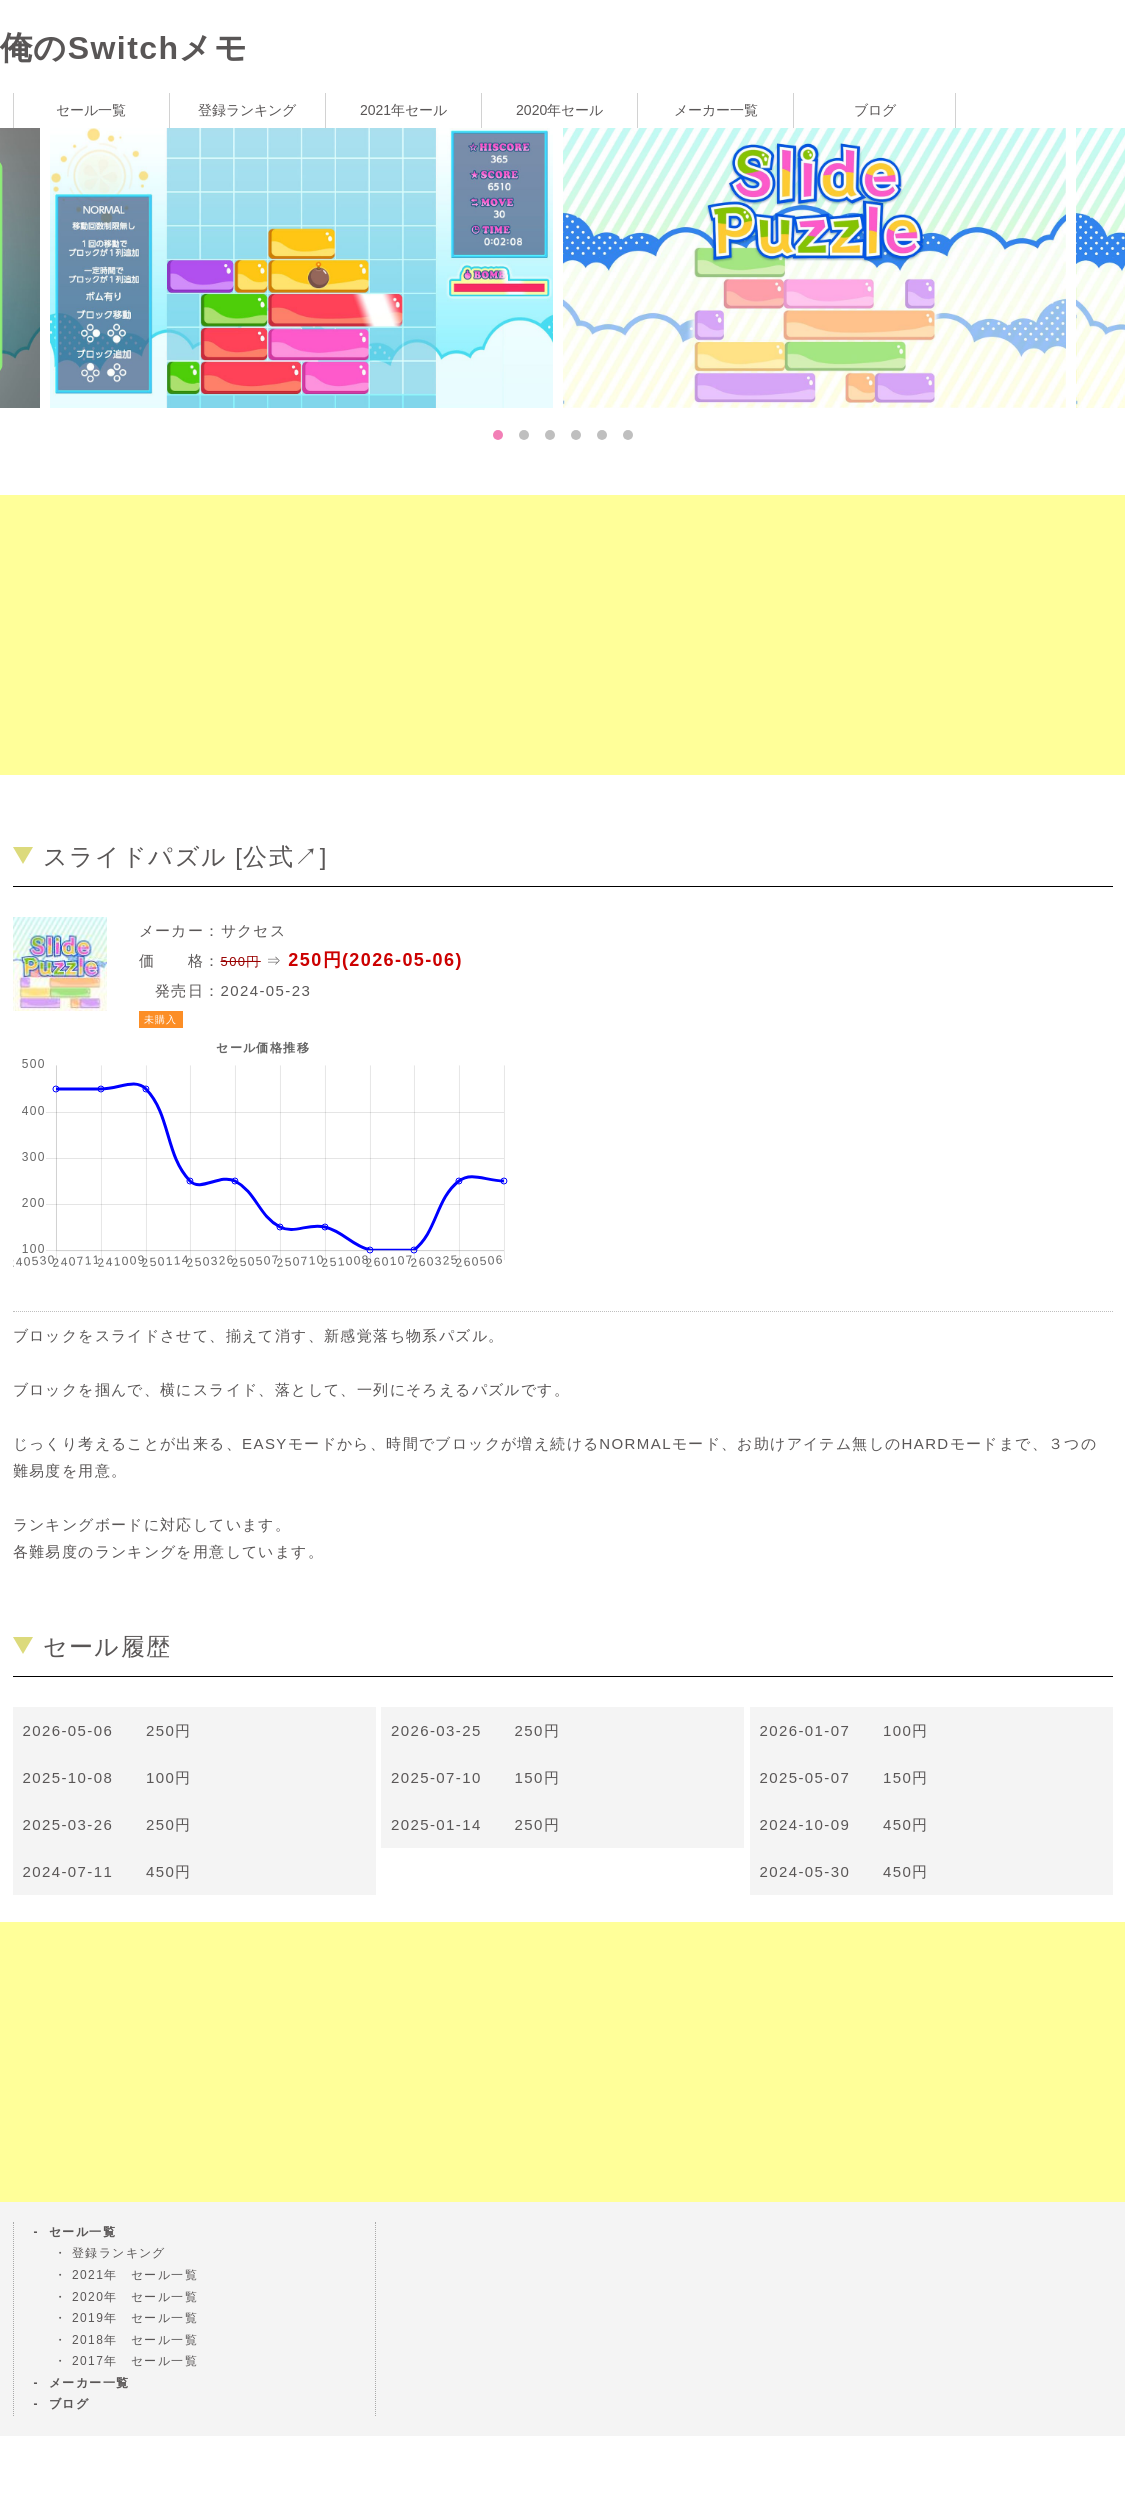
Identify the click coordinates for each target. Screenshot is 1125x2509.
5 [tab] (602, 435)
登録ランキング (247, 110)
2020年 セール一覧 (135, 2297)
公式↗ (281, 856)
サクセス (254, 930)
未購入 (161, 1019)
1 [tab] (498, 435)
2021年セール (403, 110)
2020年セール (559, 110)
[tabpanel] (819, 266)
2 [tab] (524, 435)
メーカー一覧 (716, 110)
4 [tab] (576, 435)
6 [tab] (628, 435)
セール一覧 (91, 110)
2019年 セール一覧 (135, 2318)
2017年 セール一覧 (135, 2361)
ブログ (875, 110)
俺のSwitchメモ (124, 48)
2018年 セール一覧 (135, 2340)
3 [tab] (550, 435)
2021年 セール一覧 (135, 2275)
